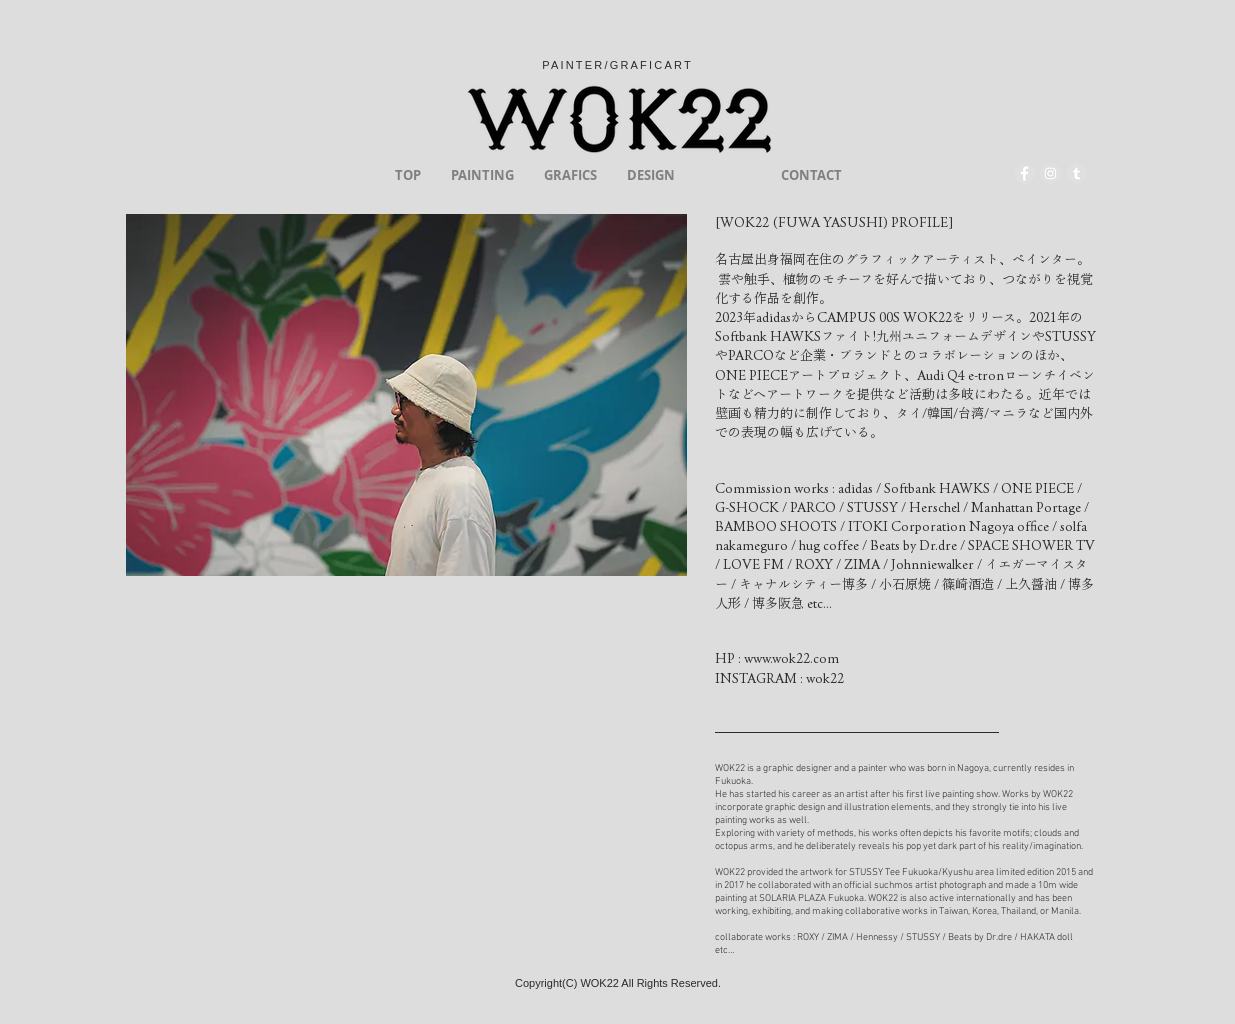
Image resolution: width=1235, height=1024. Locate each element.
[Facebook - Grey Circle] (1024, 173)
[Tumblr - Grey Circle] (1076, 173)
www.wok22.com (791, 658)
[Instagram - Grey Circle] (1050, 173)
